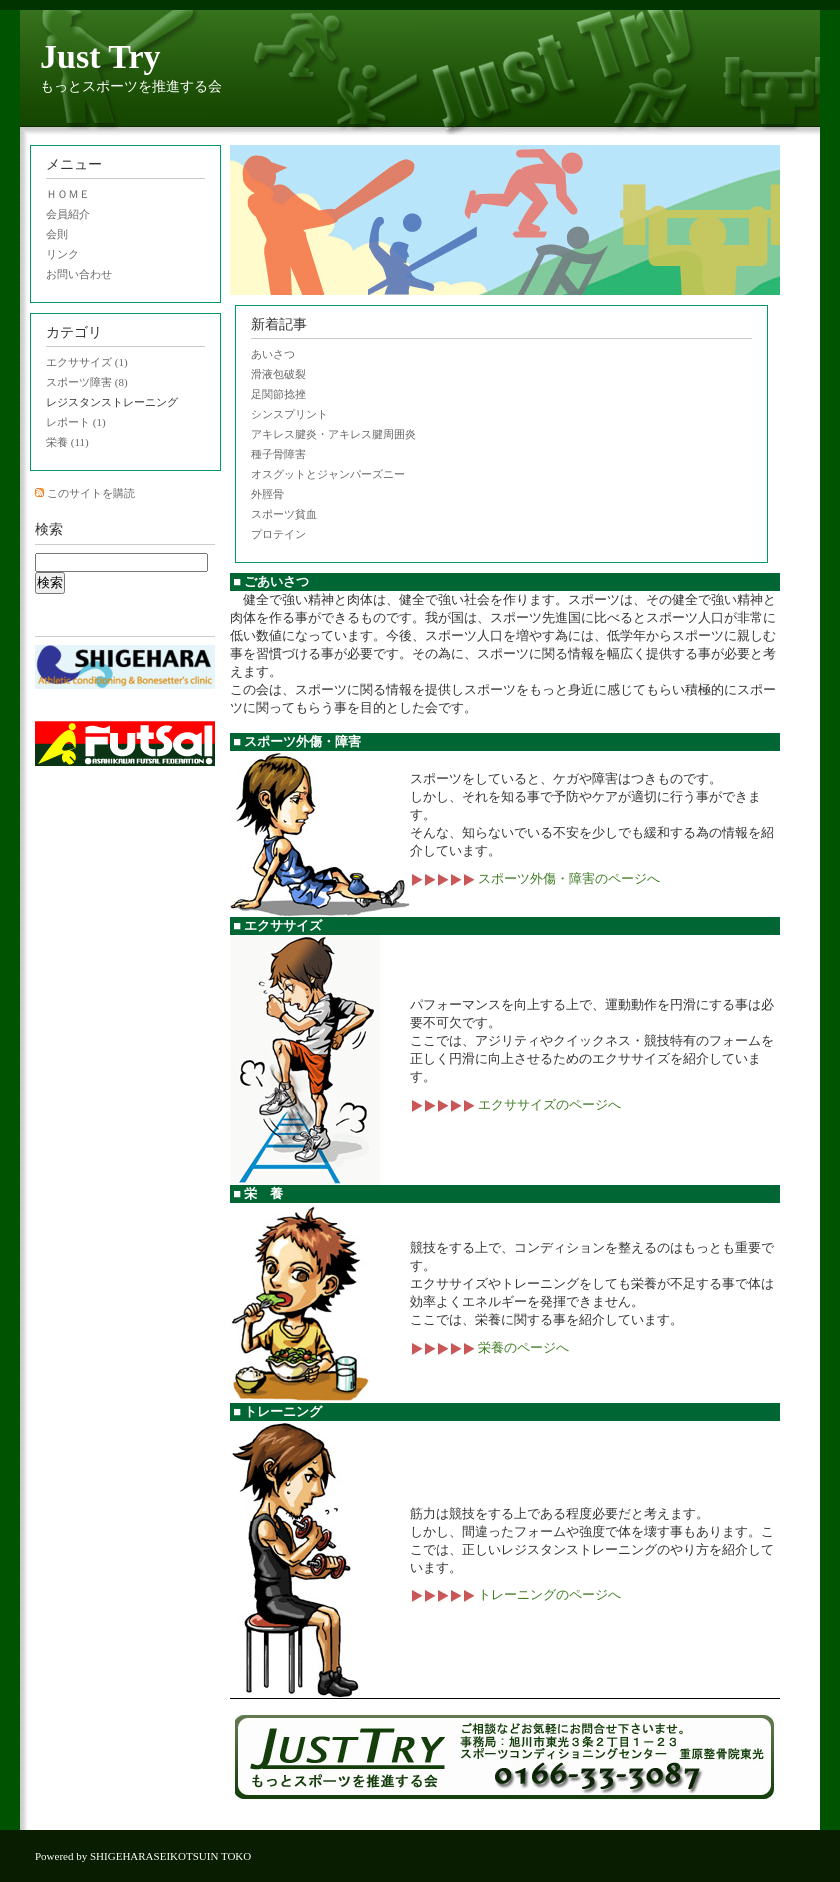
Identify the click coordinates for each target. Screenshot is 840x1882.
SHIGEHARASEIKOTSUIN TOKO (170, 1856)
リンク (62, 254)
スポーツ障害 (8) (87, 382)
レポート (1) (76, 422)
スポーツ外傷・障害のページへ (535, 878)
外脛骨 (267, 494)
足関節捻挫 (278, 394)
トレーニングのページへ (515, 1594)
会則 (57, 234)
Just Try (100, 56)
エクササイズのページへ (515, 1104)
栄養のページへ (489, 1347)
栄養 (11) (67, 442)
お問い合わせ (79, 274)
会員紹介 (68, 214)
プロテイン (278, 534)
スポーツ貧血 (284, 514)
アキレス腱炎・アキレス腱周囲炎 (333, 434)
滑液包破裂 (278, 374)
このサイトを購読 (91, 493)
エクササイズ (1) (87, 362)
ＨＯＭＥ (68, 194)
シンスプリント (289, 414)
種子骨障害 (278, 454)
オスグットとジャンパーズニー (328, 474)
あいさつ (273, 354)
